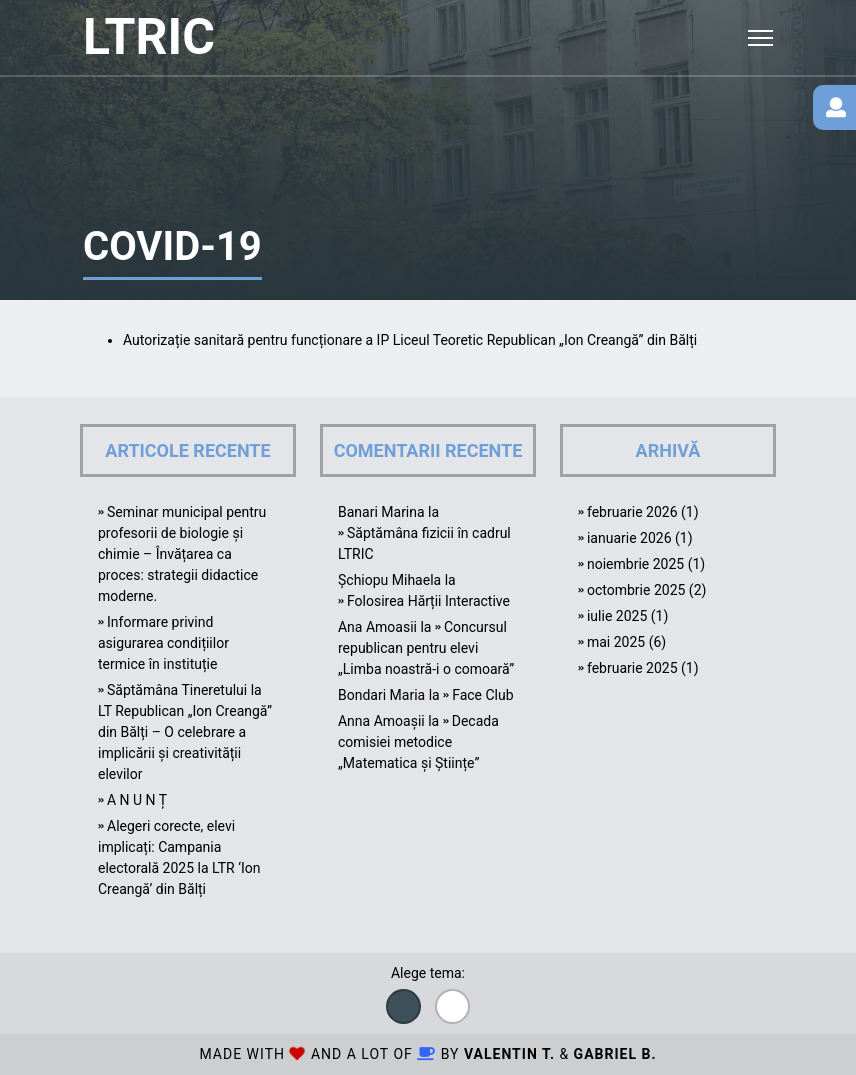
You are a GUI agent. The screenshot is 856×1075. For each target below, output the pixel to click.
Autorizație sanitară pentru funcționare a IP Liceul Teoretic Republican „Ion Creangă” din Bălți (410, 340)
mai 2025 (616, 642)
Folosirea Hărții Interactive (428, 601)
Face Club (482, 695)
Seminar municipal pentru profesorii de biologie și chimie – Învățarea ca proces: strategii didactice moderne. (182, 554)
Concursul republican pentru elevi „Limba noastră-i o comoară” (426, 648)
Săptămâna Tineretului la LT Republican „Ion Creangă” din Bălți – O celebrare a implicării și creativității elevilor (185, 732)
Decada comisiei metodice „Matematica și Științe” (418, 742)
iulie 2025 (617, 616)
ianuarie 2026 (629, 538)
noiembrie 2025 (635, 564)
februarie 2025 (632, 668)
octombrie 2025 (636, 590)
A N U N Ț (137, 800)
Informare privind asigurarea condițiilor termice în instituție (163, 643)
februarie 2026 (632, 512)
